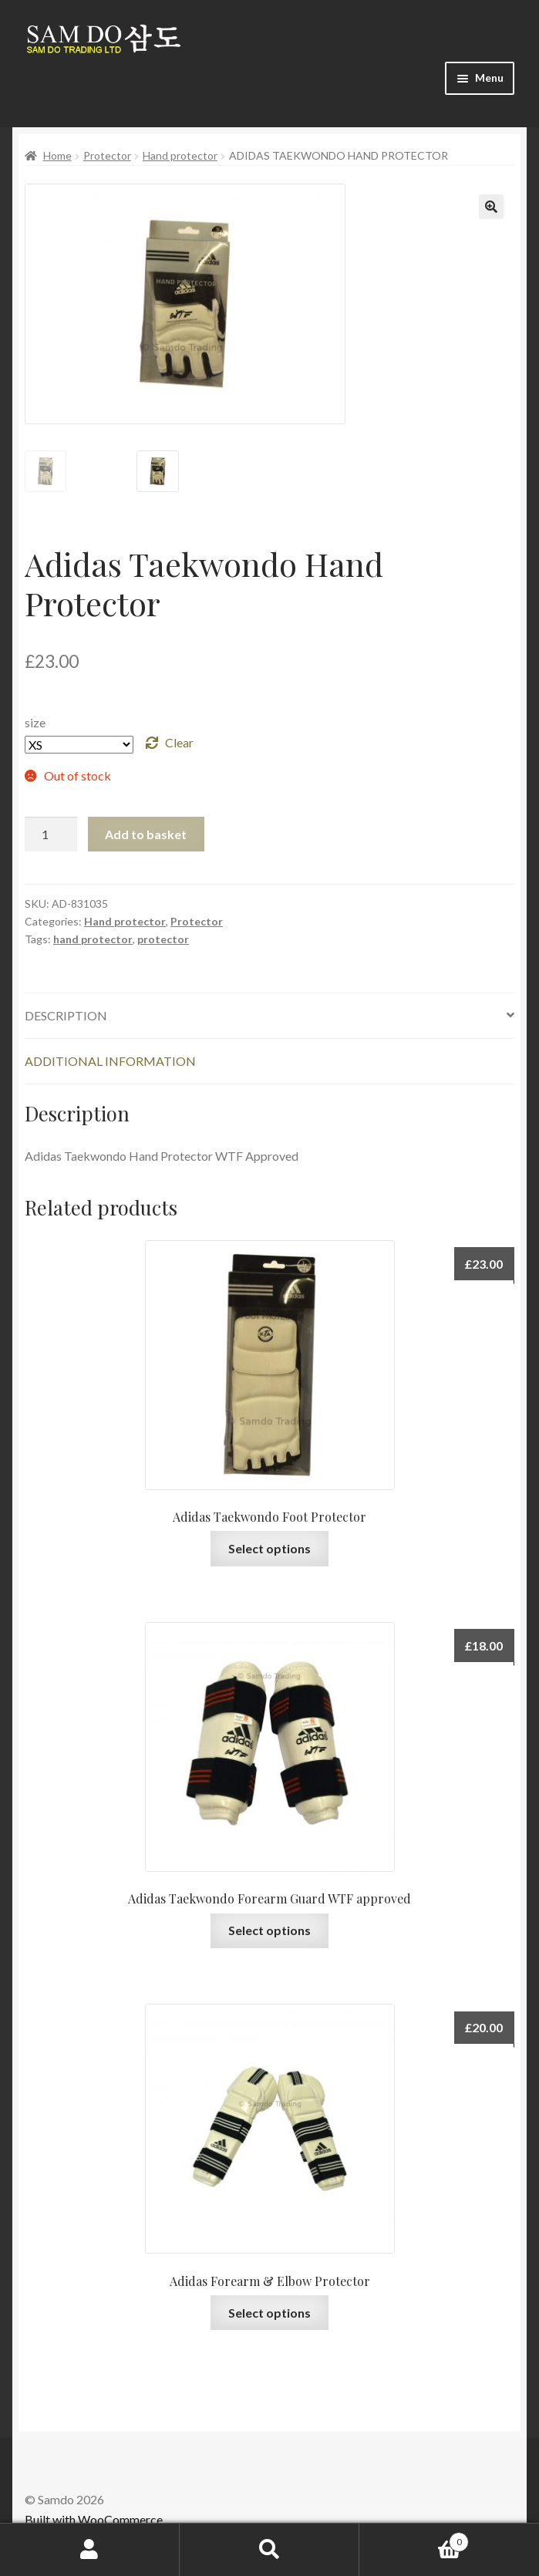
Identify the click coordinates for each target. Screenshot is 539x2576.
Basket (414, 2539)
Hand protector (180, 155)
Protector (107, 155)
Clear (179, 736)
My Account (90, 2550)
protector (163, 932)
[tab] (269, 1010)
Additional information (110, 1054)
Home (57, 155)
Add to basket (146, 828)
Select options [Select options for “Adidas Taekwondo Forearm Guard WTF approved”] (269, 1924)
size (35, 717)
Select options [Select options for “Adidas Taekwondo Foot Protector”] (269, 1542)
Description (66, 1009)
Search (269, 2550)
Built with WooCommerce (94, 2513)
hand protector (93, 932)
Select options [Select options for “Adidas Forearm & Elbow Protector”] (269, 2306)
